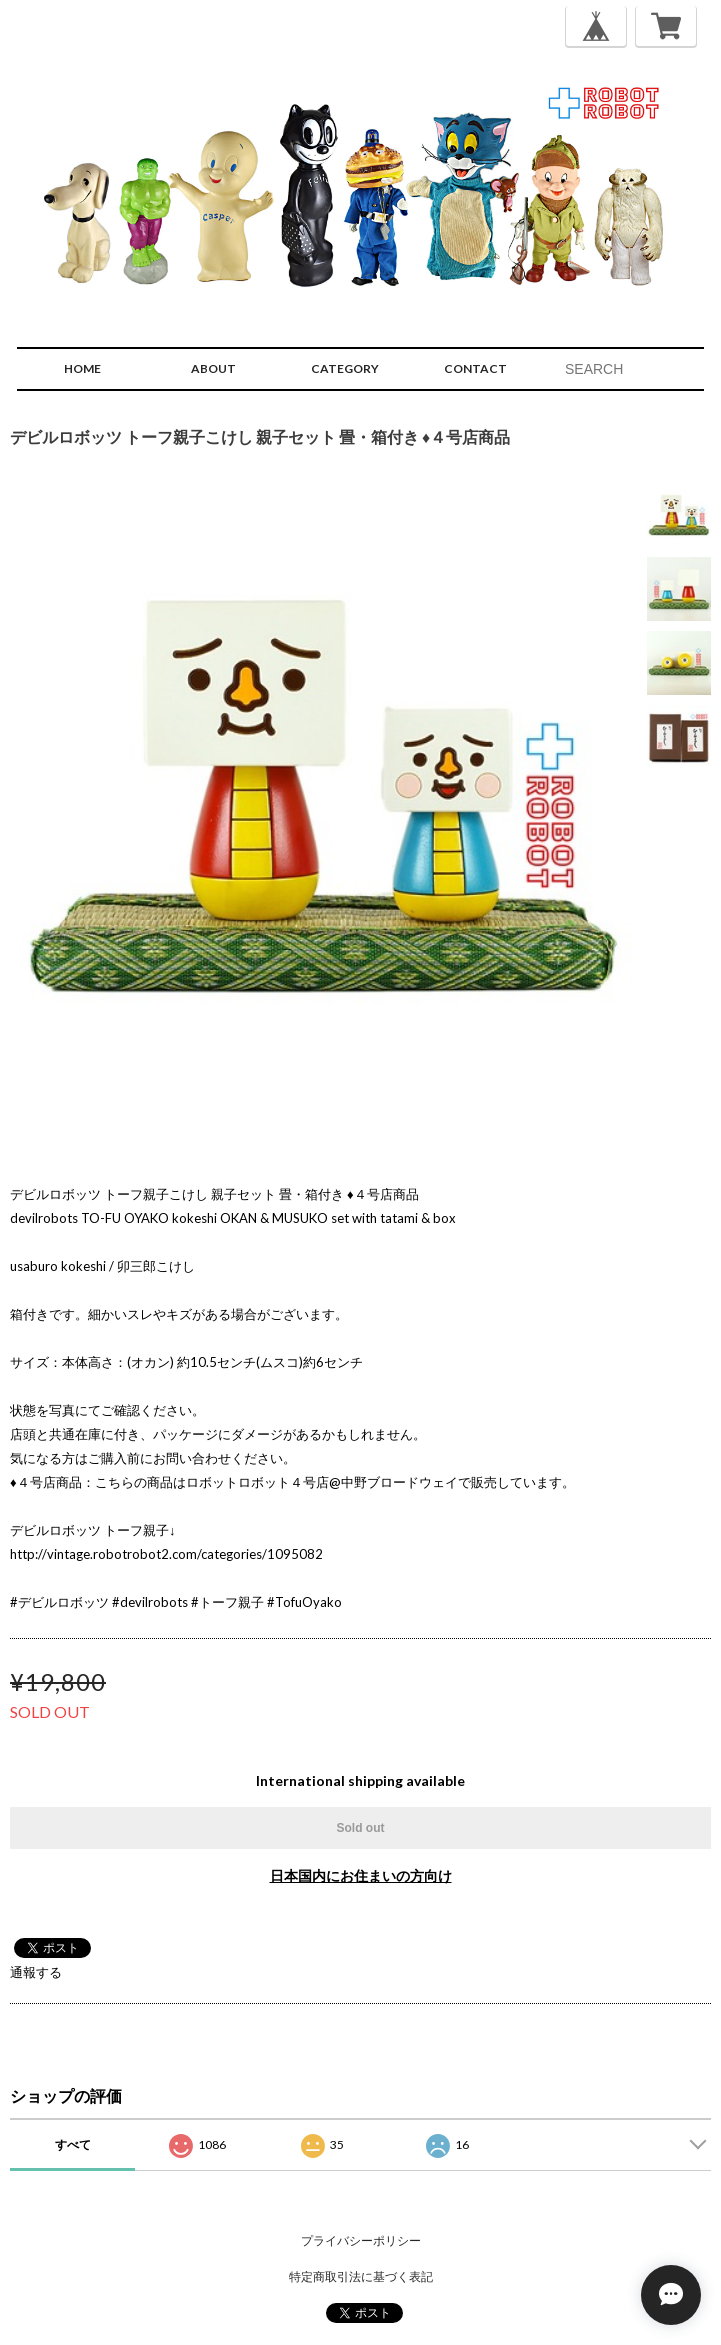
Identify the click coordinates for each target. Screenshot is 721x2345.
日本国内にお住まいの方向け (361, 1875)
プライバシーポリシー (361, 2240)
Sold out (361, 1828)
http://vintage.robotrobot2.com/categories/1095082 (166, 1554)
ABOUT (213, 368)
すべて (73, 2144)
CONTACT (475, 368)
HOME (82, 368)
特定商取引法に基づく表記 (361, 2276)
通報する (36, 1972)
